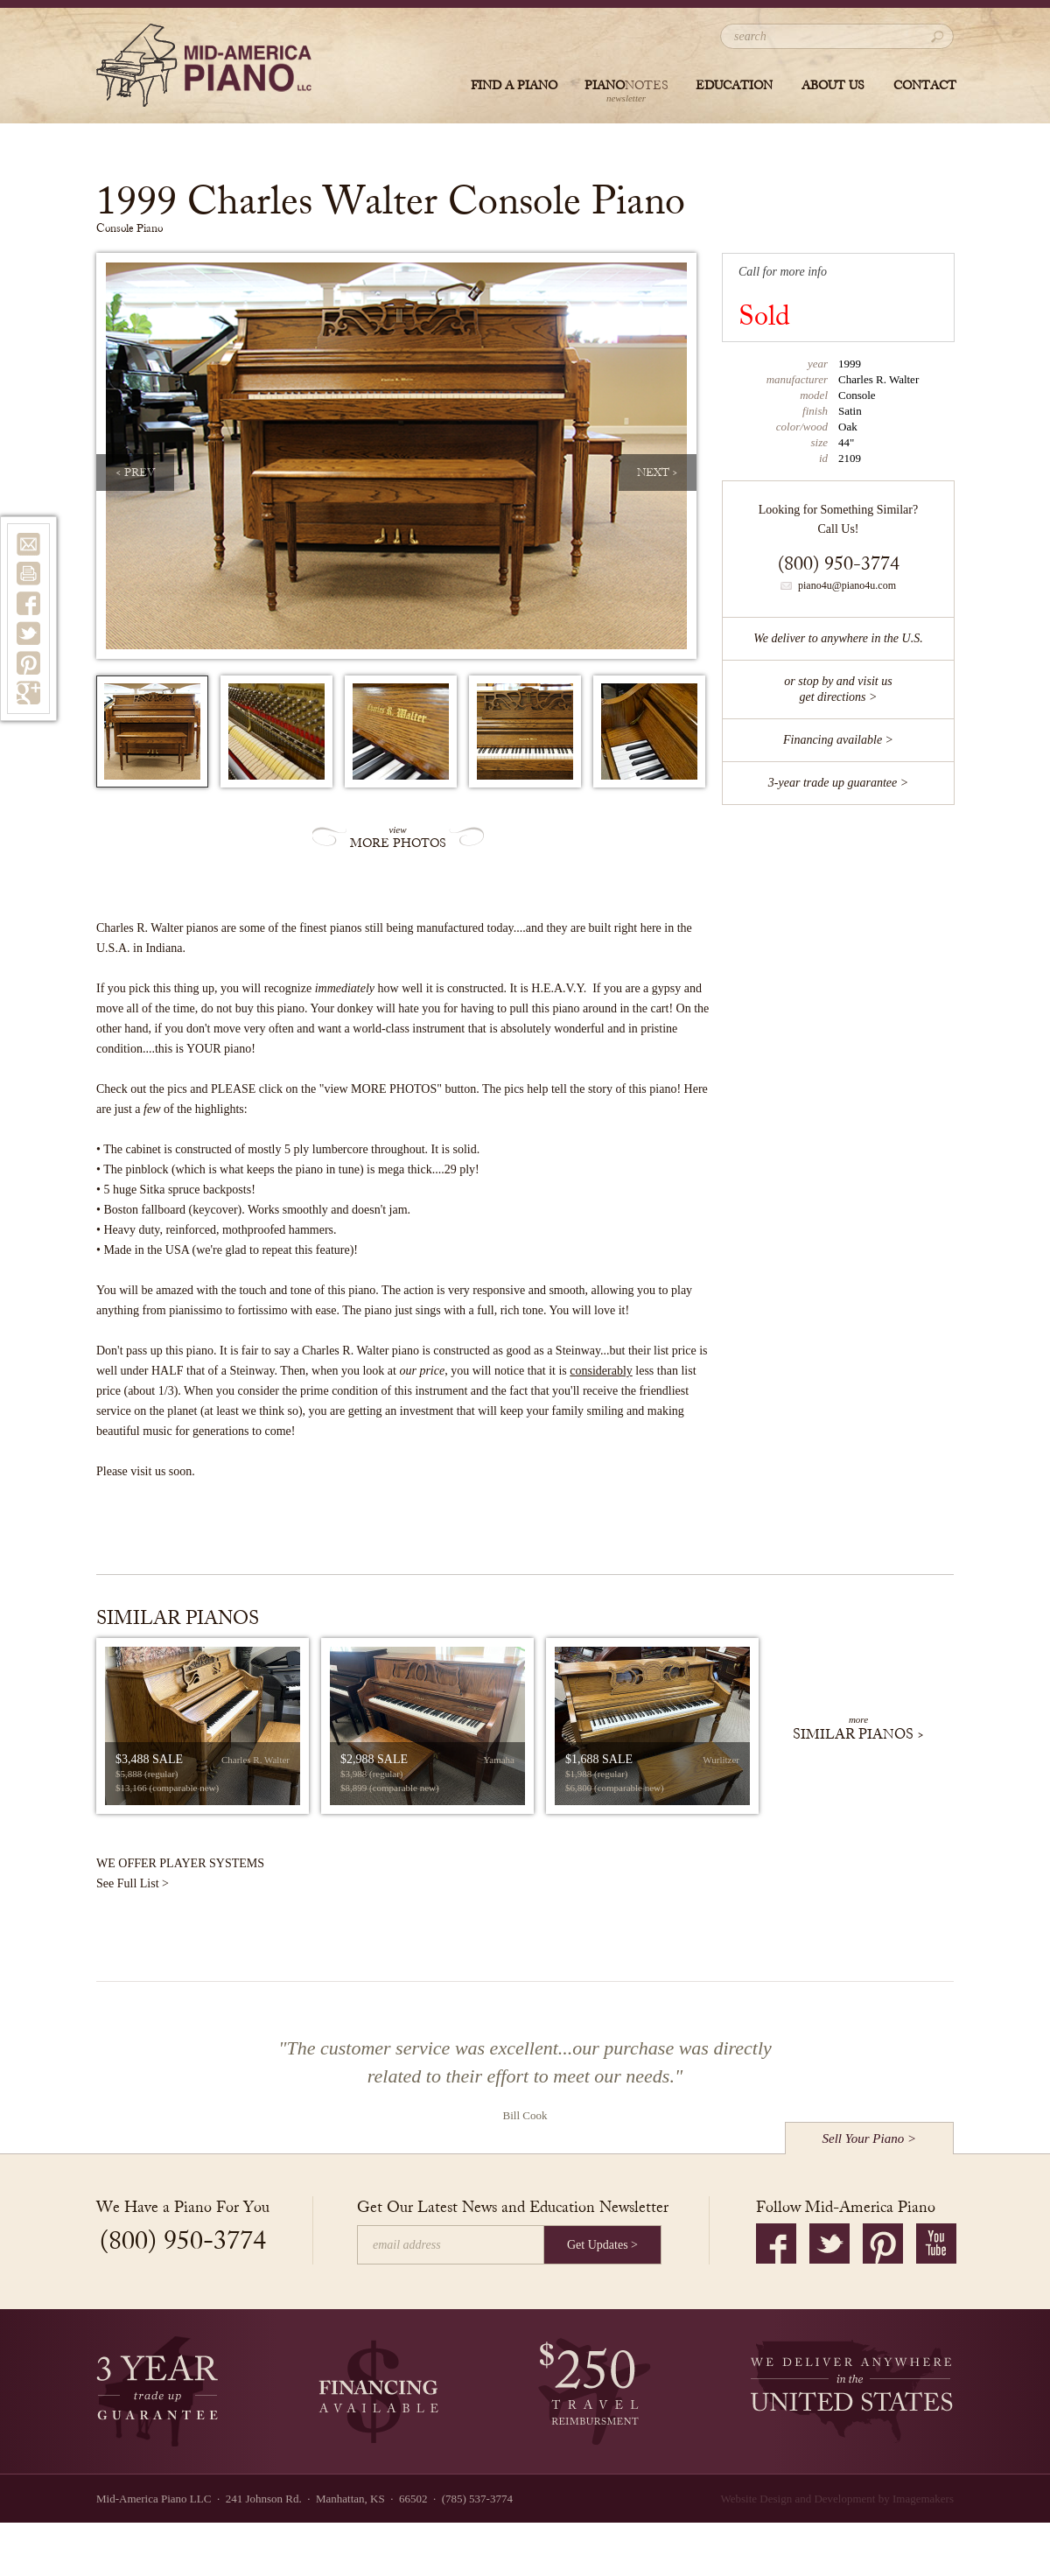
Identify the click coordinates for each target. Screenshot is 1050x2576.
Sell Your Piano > (869, 2139)
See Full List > (132, 1883)
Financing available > (838, 739)
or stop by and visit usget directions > (838, 689)
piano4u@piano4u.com (838, 585)
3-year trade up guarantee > (838, 782)
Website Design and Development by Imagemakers (837, 2498)
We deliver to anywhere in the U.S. (837, 638)
